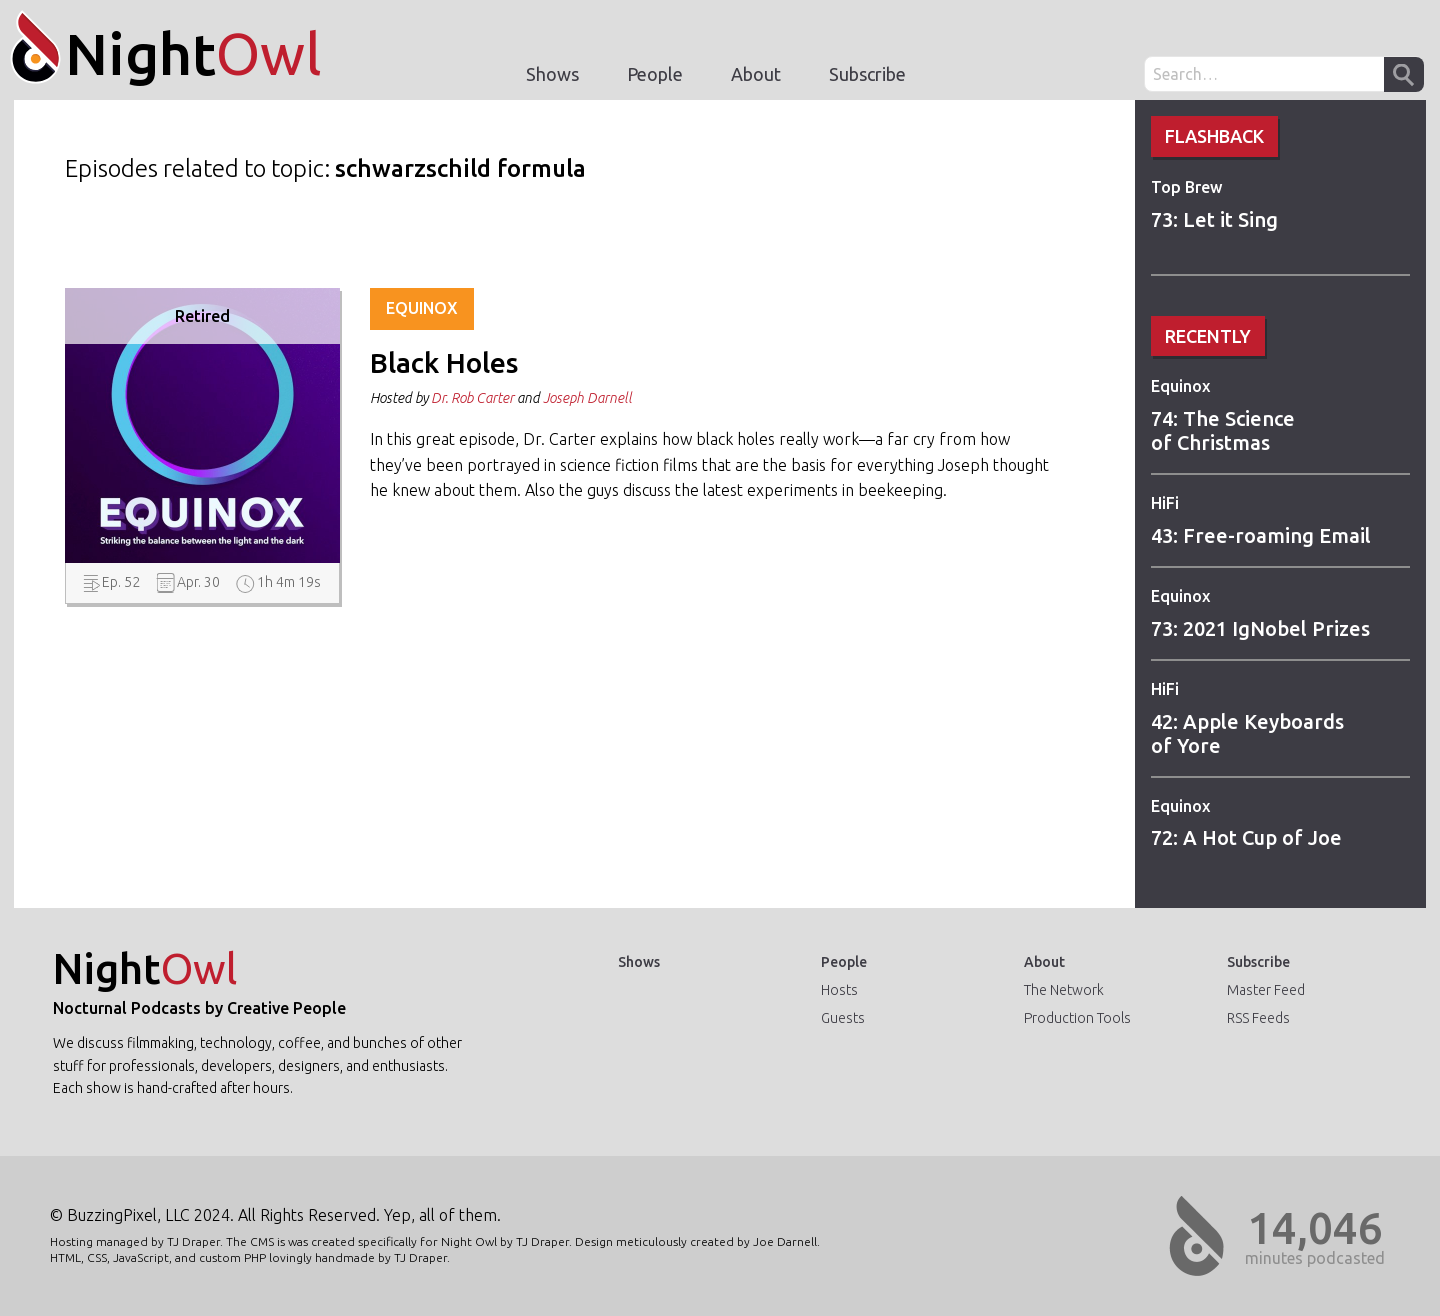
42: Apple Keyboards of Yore (1247, 733)
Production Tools (1077, 1018)
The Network (1064, 990)
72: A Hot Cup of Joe (1246, 837)
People (655, 74)
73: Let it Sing (1214, 219)
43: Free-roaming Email (1261, 535)
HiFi (1165, 503)
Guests (843, 1018)
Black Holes (444, 363)
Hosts (839, 990)
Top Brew (1186, 187)
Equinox (1180, 386)
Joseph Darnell (587, 398)
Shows (552, 74)
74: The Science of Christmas (1223, 430)
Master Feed (1266, 990)
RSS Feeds (1258, 1018)
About (756, 74)
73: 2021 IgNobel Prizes (1260, 628)
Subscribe (867, 74)
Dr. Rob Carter (472, 398)
